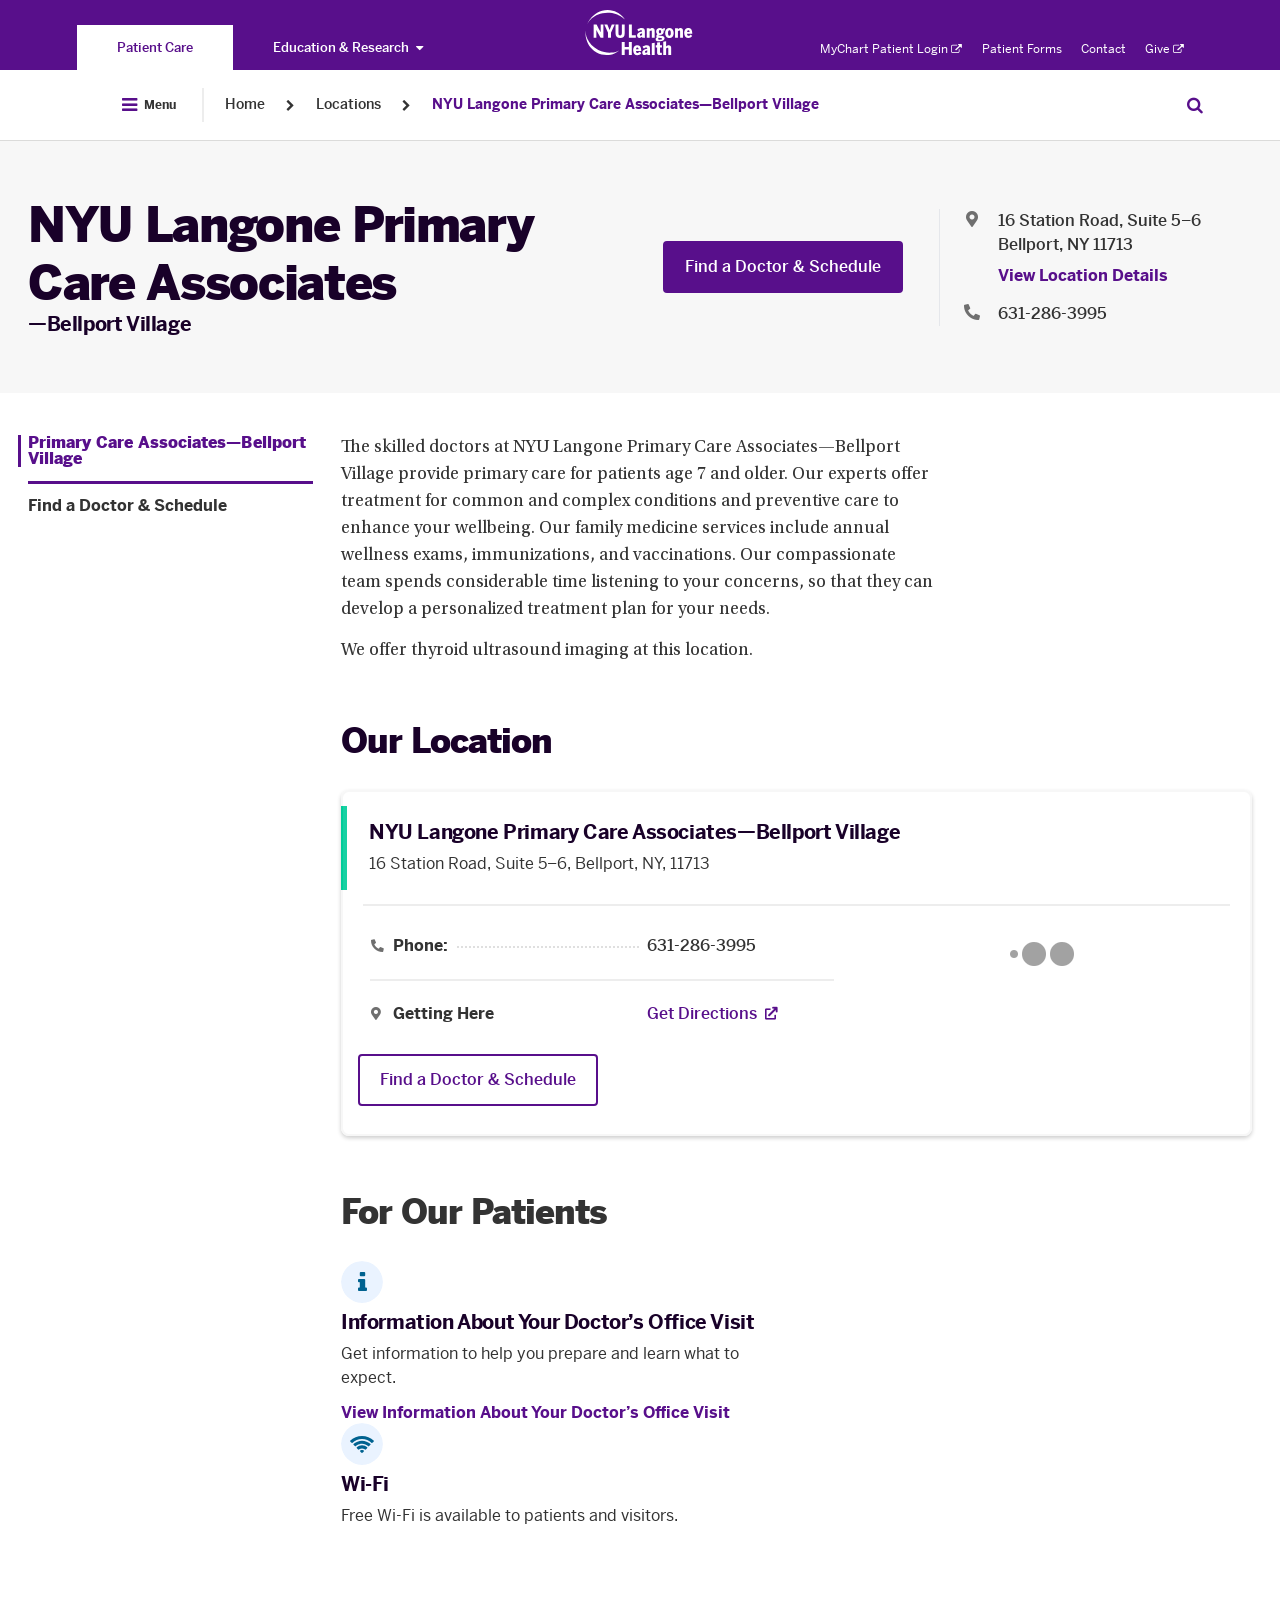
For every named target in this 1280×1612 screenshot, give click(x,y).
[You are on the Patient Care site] (155, 47)
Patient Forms (1022, 49)
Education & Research (348, 47)
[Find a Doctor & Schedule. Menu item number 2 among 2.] (170, 506)
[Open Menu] (149, 105)
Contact (1103, 49)
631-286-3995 (701, 946)
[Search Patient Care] (1195, 105)
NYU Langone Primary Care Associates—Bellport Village (625, 104)
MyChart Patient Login (891, 49)
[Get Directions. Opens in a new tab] (702, 1014)
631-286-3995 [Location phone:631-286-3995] (1052, 313)
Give (1164, 49)
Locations (348, 104)
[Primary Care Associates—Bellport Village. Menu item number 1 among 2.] (165, 451)
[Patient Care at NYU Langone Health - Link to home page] (639, 33)
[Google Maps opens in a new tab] (1042, 954)
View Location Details (1083, 275)
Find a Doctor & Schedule (783, 266)
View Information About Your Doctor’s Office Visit (535, 1412)
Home (245, 104)
